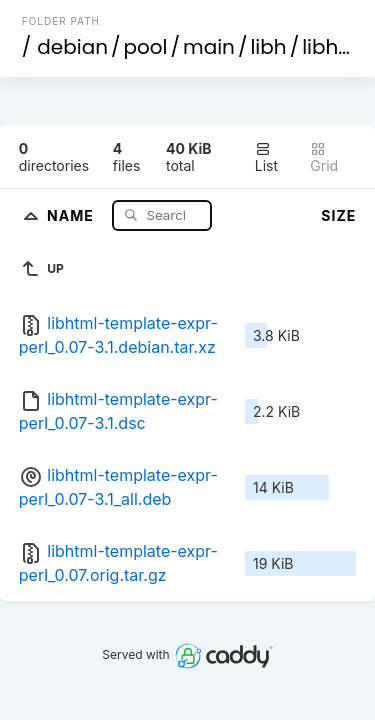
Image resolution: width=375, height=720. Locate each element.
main (209, 47)
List (266, 157)
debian (72, 47)
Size (338, 215)
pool (146, 47)
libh (268, 47)
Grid (324, 157)
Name (72, 214)
